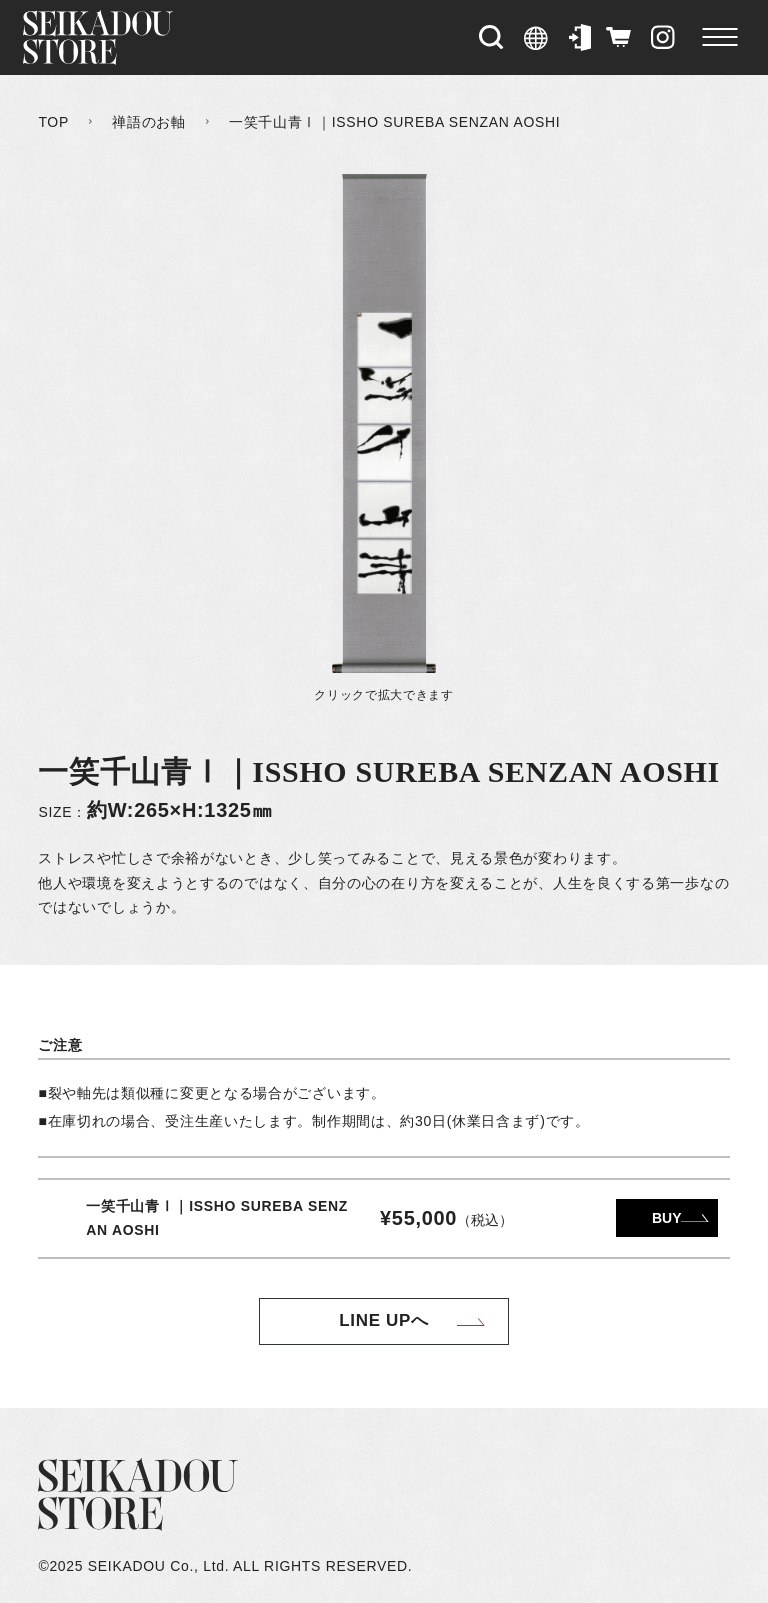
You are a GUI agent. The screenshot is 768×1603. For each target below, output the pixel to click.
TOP (53, 122)
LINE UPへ (384, 1320)
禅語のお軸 (149, 122)
